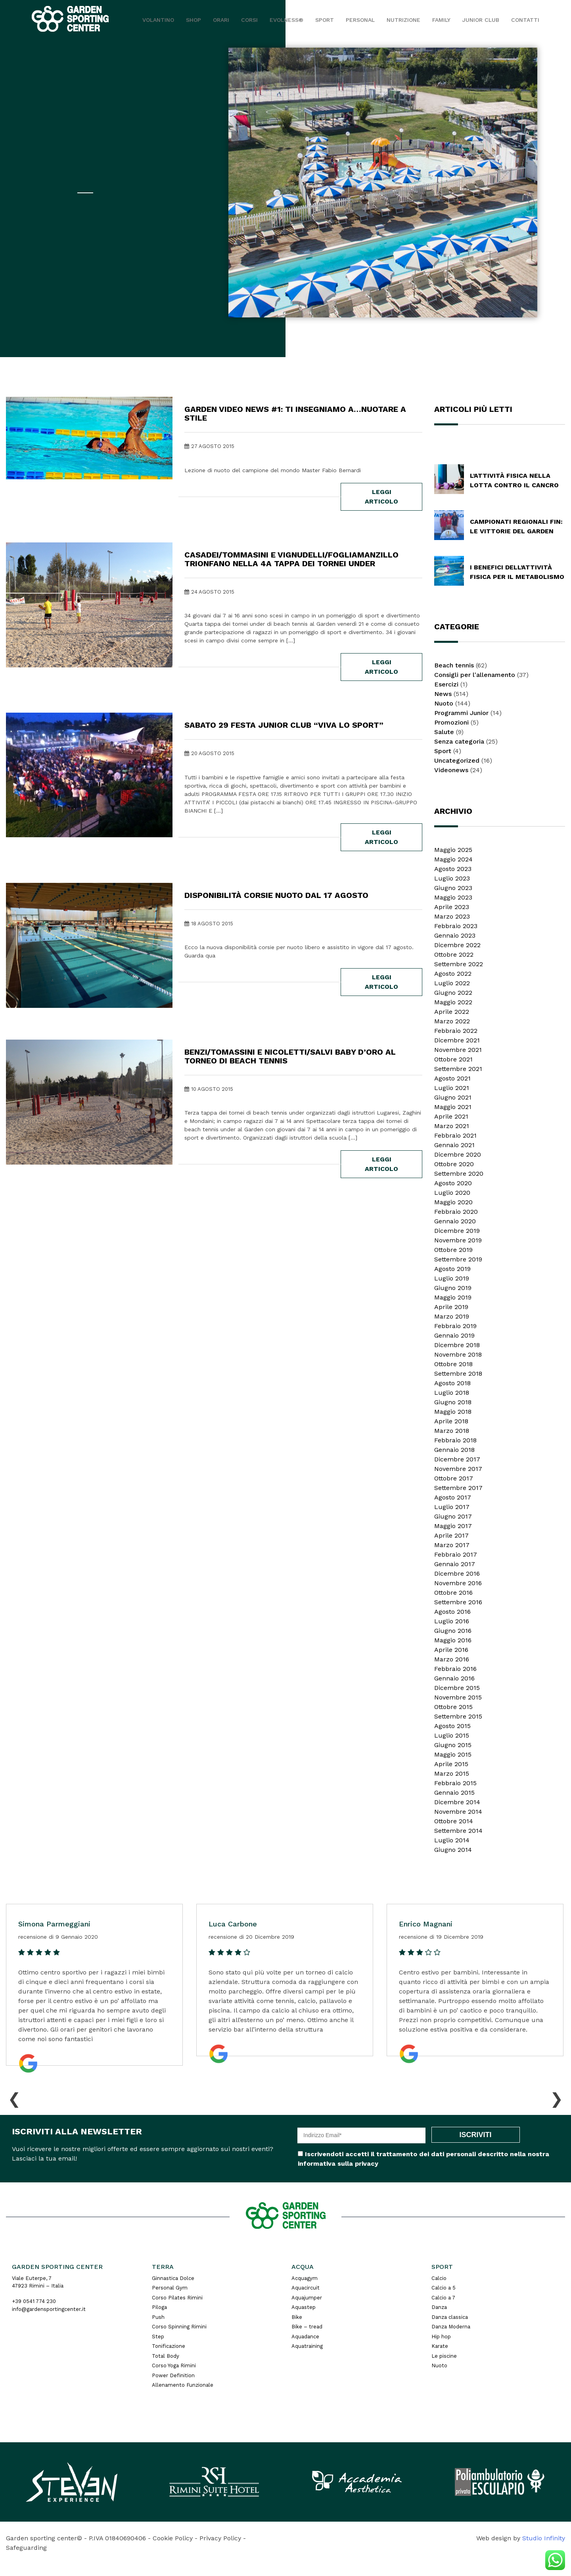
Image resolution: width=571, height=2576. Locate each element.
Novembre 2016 (458, 1583)
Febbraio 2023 (455, 926)
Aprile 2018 (451, 1421)
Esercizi (446, 684)
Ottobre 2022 (453, 954)
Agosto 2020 (453, 1183)
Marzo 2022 (452, 1021)
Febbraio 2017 (455, 1554)
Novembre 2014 (458, 1811)
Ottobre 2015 (453, 1707)
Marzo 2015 (451, 1773)
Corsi (249, 20)
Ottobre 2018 (453, 1364)
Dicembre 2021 (457, 1040)
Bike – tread (306, 2327)
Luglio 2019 (451, 1278)
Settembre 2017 (458, 1488)
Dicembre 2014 (457, 1802)
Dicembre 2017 (457, 1459)
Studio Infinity (543, 2538)
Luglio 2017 (451, 1507)
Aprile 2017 (451, 1535)
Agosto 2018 (452, 1383)
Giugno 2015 (452, 1745)
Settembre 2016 (458, 1602)
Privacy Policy (220, 2538)
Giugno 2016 (452, 1630)
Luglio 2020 (452, 1192)
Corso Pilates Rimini (177, 2298)
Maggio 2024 (453, 859)
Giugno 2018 (452, 1402)
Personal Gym (170, 2288)
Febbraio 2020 (456, 1211)
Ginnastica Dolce (173, 2278)
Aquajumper (306, 2298)
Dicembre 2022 (457, 945)
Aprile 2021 (451, 1116)
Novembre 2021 (458, 1049)
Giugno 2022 (453, 992)
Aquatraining (307, 2346)
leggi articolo (381, 496)
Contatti (525, 20)
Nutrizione (403, 20)
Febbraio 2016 (455, 1668)
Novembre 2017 (458, 1469)
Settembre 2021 (458, 1069)
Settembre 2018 (458, 1373)
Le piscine (444, 2356)
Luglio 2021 (451, 1088)
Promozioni (451, 722)
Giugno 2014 (453, 1849)
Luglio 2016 (451, 1621)
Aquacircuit (305, 2288)
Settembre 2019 (458, 1259)
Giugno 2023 (453, 888)
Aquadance (305, 2337)
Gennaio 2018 (454, 1449)
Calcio (438, 2278)
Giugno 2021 (452, 1097)
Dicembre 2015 (457, 1688)
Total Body (165, 2356)
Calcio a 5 (443, 2288)
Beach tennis (454, 665)
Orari (221, 20)
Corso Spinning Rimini (179, 2327)
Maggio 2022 (453, 1002)
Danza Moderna (450, 2327)
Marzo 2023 (452, 916)
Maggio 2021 (452, 1107)
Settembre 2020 (458, 1173)
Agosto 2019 (452, 1269)
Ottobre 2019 (453, 1249)
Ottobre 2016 (453, 1592)
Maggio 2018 (452, 1411)
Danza (439, 2307)
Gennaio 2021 (454, 1145)
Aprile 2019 (451, 1307)
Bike (296, 2317)
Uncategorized (456, 760)
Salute (444, 732)
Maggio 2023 (453, 897)
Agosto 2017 (452, 1497)
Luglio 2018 (451, 1392)
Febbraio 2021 (455, 1135)
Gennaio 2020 (455, 1221)
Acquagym (304, 2278)
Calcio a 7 (443, 2298)
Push (158, 2317)
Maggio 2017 (453, 1526)
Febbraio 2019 (455, 1326)
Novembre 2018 (458, 1354)
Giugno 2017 (453, 1516)
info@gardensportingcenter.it (49, 2309)
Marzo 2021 (451, 1126)
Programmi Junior (461, 713)
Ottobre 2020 (454, 1164)
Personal (360, 20)
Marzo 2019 (451, 1316)
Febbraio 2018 (455, 1440)
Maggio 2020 (453, 1202)
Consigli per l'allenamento (474, 675)
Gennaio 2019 (454, 1335)
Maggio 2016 (452, 1640)
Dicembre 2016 (457, 1573)
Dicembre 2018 (457, 1345)
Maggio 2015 (452, 1754)
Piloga (159, 2307)
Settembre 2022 (458, 964)
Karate (439, 2346)
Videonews (451, 770)
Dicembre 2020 (457, 1154)
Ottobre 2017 (453, 1478)
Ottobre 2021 (453, 1059)
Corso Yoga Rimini (174, 2365)
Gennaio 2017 (454, 1564)
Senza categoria (459, 741)
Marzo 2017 (451, 1545)
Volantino (158, 20)
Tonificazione (168, 2346)
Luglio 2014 (451, 1840)
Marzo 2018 (451, 1430)
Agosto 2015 (452, 1726)
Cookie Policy (173, 2538)
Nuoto (443, 703)
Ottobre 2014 (453, 1821)
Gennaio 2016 (454, 1678)
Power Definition (173, 2375)
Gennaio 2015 (454, 1792)
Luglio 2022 (452, 983)
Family (441, 20)
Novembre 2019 (458, 1240)
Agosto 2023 (452, 869)
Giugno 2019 (452, 1288)
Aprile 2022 (451, 1011)
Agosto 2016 (452, 1611)
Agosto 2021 (452, 1078)
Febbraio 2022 (455, 1030)
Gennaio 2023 (454, 935)
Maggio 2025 (453, 850)
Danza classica (449, 2317)
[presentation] (14, 2097)
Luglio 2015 (451, 1735)
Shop (193, 20)
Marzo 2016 (451, 1659)
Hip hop (441, 2337)
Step (158, 2337)
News (443, 694)
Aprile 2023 (451, 907)
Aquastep (303, 2307)
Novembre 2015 (458, 1697)
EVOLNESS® (286, 20)
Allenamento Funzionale (182, 2385)
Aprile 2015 (451, 1764)
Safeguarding (26, 2547)
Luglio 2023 (452, 878)
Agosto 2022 (452, 973)
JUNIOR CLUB (480, 20)
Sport (324, 20)
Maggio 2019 (452, 1297)
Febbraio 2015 (455, 1783)
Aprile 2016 (451, 1649)
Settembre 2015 (458, 1716)
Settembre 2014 (458, 1830)
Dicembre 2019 (457, 1230)
